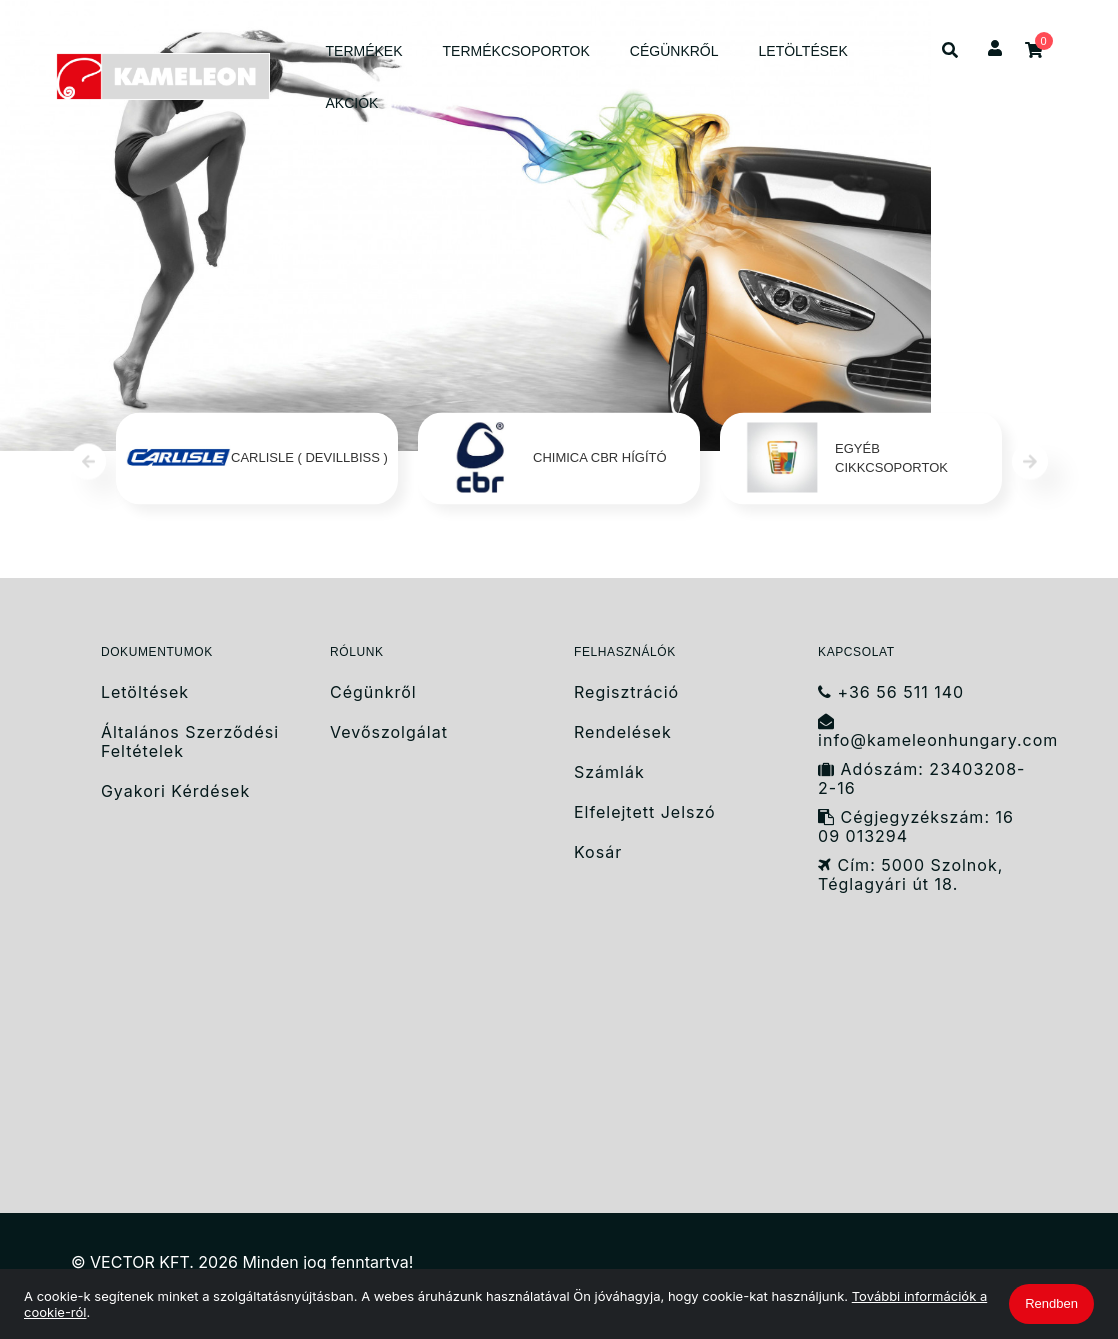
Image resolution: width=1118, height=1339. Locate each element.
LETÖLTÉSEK (803, 51)
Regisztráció (626, 692)
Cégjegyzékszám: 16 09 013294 (916, 827)
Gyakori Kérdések (175, 791)
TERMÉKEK (364, 51)
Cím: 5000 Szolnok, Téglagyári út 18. (910, 875)
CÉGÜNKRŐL (674, 51)
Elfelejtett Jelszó (645, 812)
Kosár (598, 852)
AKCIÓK (352, 103)
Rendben (1051, 1303)
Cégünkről (373, 692)
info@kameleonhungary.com (932, 731)
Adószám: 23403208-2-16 (921, 779)
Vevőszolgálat (389, 732)
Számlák (609, 772)
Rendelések (623, 732)
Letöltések (145, 692)
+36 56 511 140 (891, 692)
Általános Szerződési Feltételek (190, 742)
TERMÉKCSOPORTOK (516, 51)
